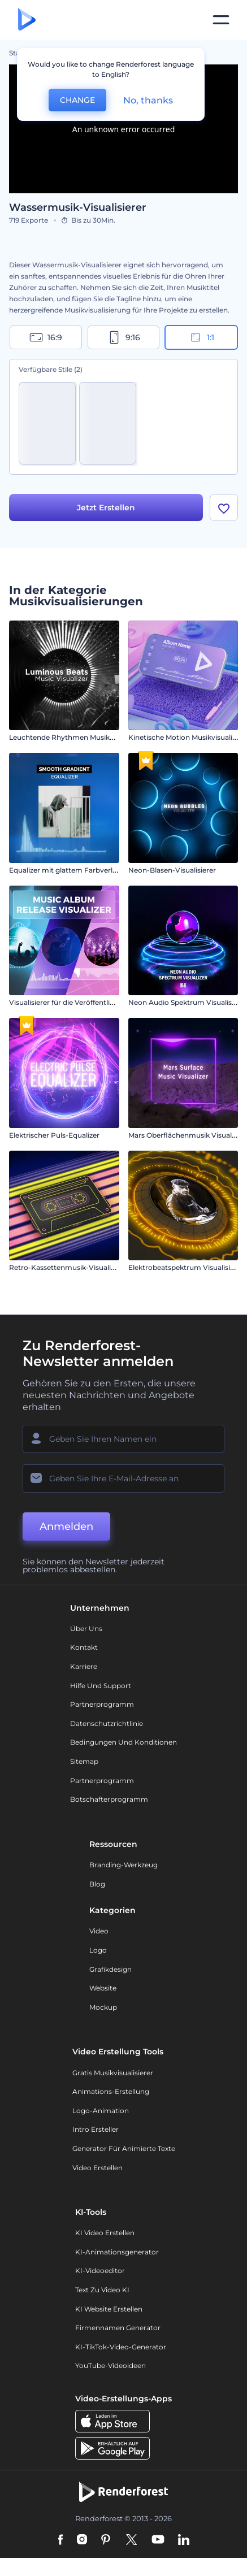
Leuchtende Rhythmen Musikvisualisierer (79, 739)
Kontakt (84, 1649)
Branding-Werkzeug (123, 1866)
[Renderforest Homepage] (27, 20)
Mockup (103, 2009)
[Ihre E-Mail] (123, 1480)
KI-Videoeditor (100, 2273)
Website (102, 1990)
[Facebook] (60, 2542)
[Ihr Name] (123, 1440)
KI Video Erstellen (105, 2235)
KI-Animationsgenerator (117, 2253)
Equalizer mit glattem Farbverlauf (66, 872)
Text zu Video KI (102, 2292)
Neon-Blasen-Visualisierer (172, 872)
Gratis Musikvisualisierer (112, 2074)
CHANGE (77, 100)
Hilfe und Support (100, 1687)
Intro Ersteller (95, 2131)
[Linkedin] (183, 2542)
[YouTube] (157, 2542)
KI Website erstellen (108, 2310)
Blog (97, 1885)
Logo (98, 1952)
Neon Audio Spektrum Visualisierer (187, 1004)
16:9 (45, 337)
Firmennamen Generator (118, 2330)
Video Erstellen (97, 2169)
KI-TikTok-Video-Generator (120, 2348)
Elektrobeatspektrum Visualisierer (186, 1269)
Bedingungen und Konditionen (123, 1744)
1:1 (201, 337)
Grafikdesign (110, 1971)
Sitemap (84, 1763)
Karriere (83, 1668)
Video (99, 1933)
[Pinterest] (106, 2542)
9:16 (123, 337)
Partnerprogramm (102, 1706)
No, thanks (148, 100)
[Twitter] (131, 2542)
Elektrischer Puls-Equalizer (54, 1137)
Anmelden (66, 1528)
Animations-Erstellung (110, 2093)
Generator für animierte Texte (123, 2150)
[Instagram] (82, 2542)
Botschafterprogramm (109, 1801)
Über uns (86, 1630)
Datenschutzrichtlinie (106, 1725)
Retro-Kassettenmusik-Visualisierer (69, 1269)
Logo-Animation (100, 2112)
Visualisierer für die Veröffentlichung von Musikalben (98, 1004)
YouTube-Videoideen (110, 2367)
